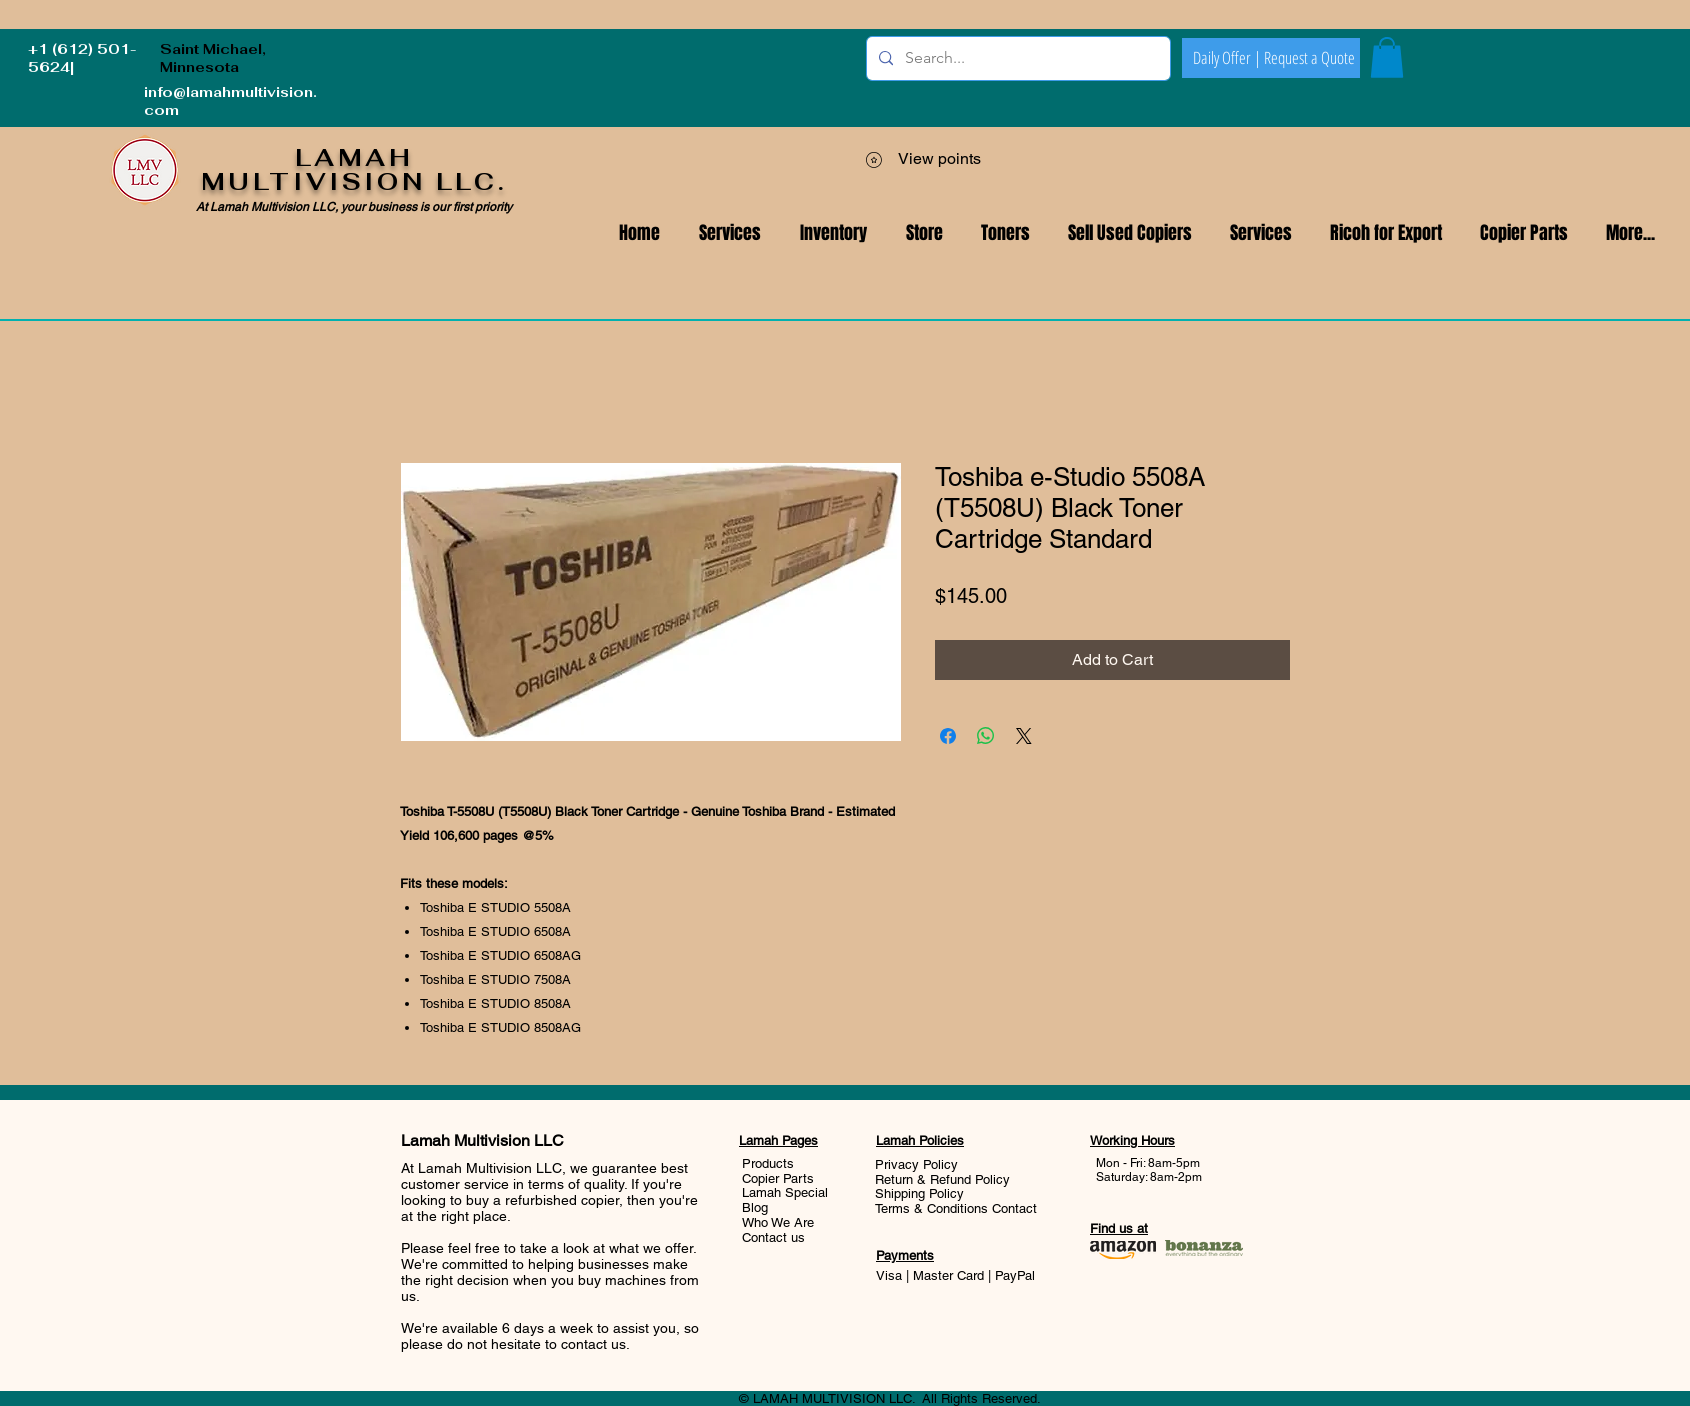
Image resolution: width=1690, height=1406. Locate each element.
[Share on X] (1024, 736)
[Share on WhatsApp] (986, 736)
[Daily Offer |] (1227, 58)
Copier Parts (778, 1178)
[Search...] (1016, 58)
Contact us (773, 1237)
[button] (1261, 233)
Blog (755, 1207)
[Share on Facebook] (948, 736)
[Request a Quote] (1309, 58)
